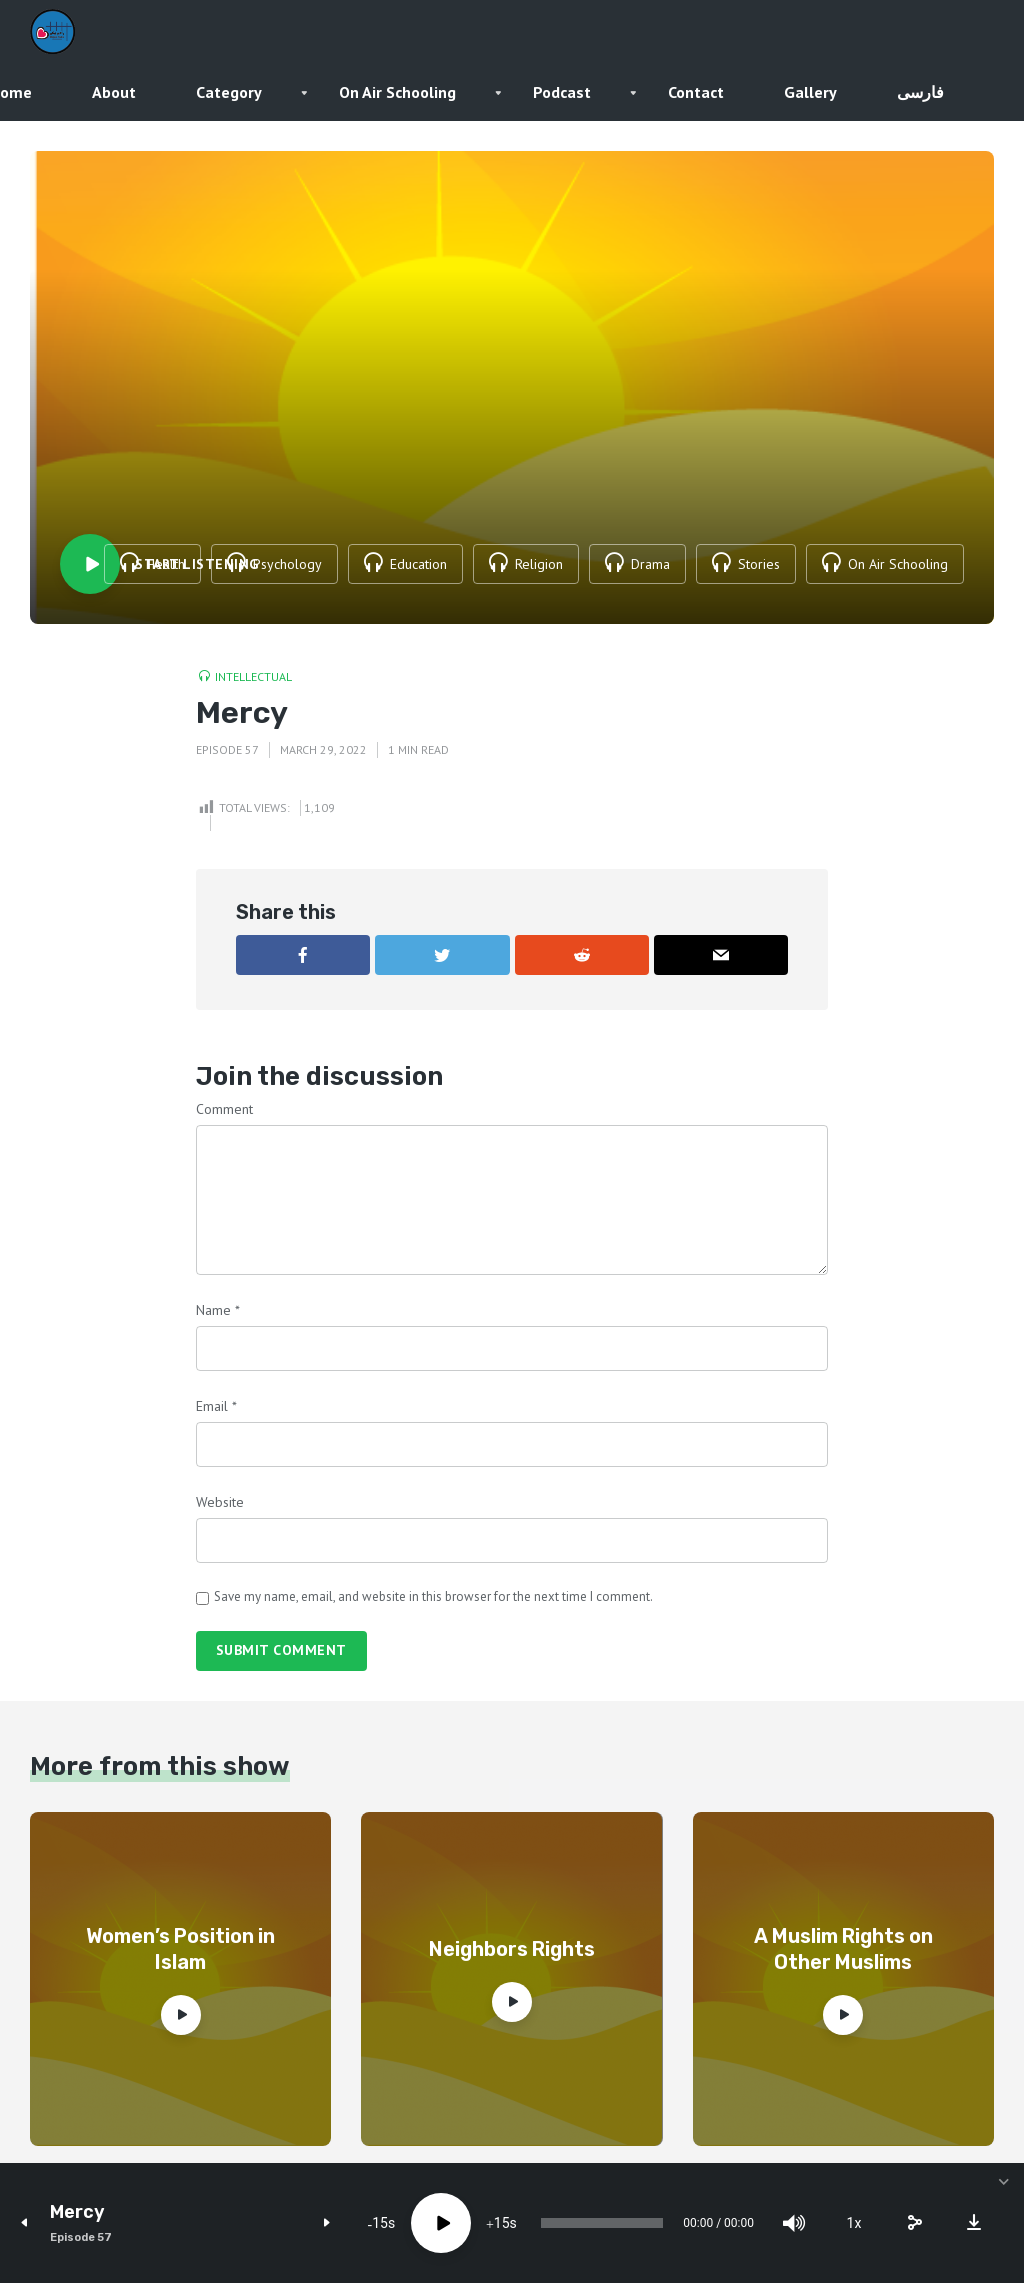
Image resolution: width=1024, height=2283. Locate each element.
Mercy (77, 2212)
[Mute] (794, 2223)
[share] (914, 2223)
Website (220, 1502)
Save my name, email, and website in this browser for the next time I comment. (433, 1596)
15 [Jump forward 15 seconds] (502, 2223)
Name (218, 1310)
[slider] (602, 2223)
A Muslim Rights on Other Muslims (843, 1949)
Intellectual (253, 676)
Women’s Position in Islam (180, 1949)
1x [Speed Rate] (854, 2223)
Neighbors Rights (512, 1949)
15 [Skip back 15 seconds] (380, 2223)
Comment (224, 1109)
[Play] (441, 2223)
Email (216, 1406)
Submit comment (281, 1650)
